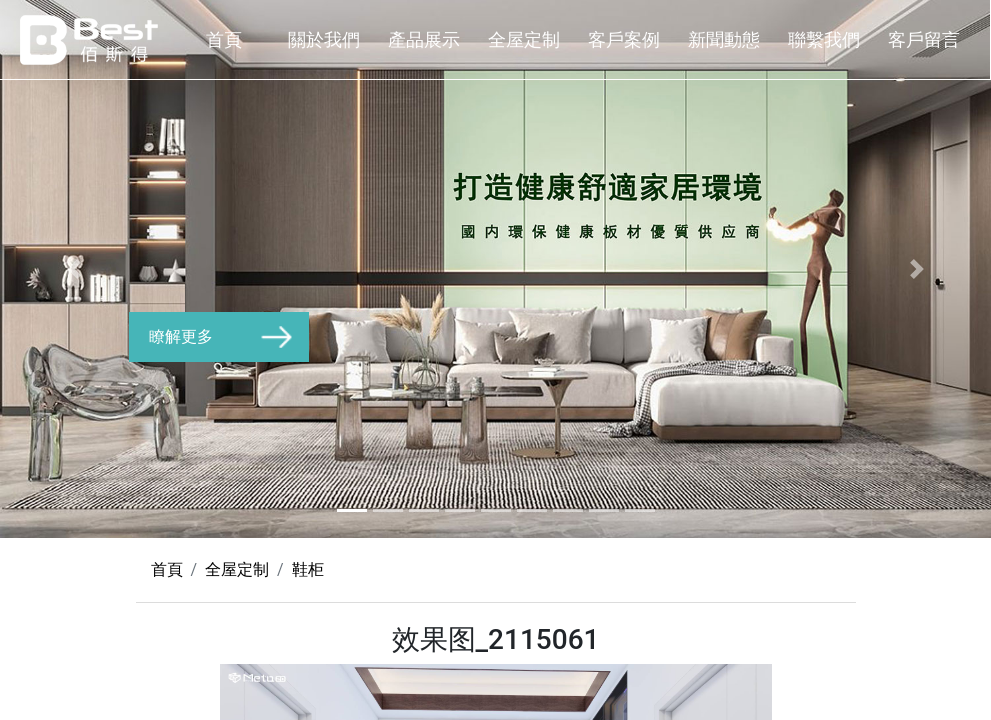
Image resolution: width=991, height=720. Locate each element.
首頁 (224, 39)
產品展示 (424, 39)
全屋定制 (524, 39)
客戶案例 (624, 39)
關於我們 (324, 39)
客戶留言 (924, 39)
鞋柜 (308, 569)
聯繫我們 (824, 39)
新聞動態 (724, 39)
